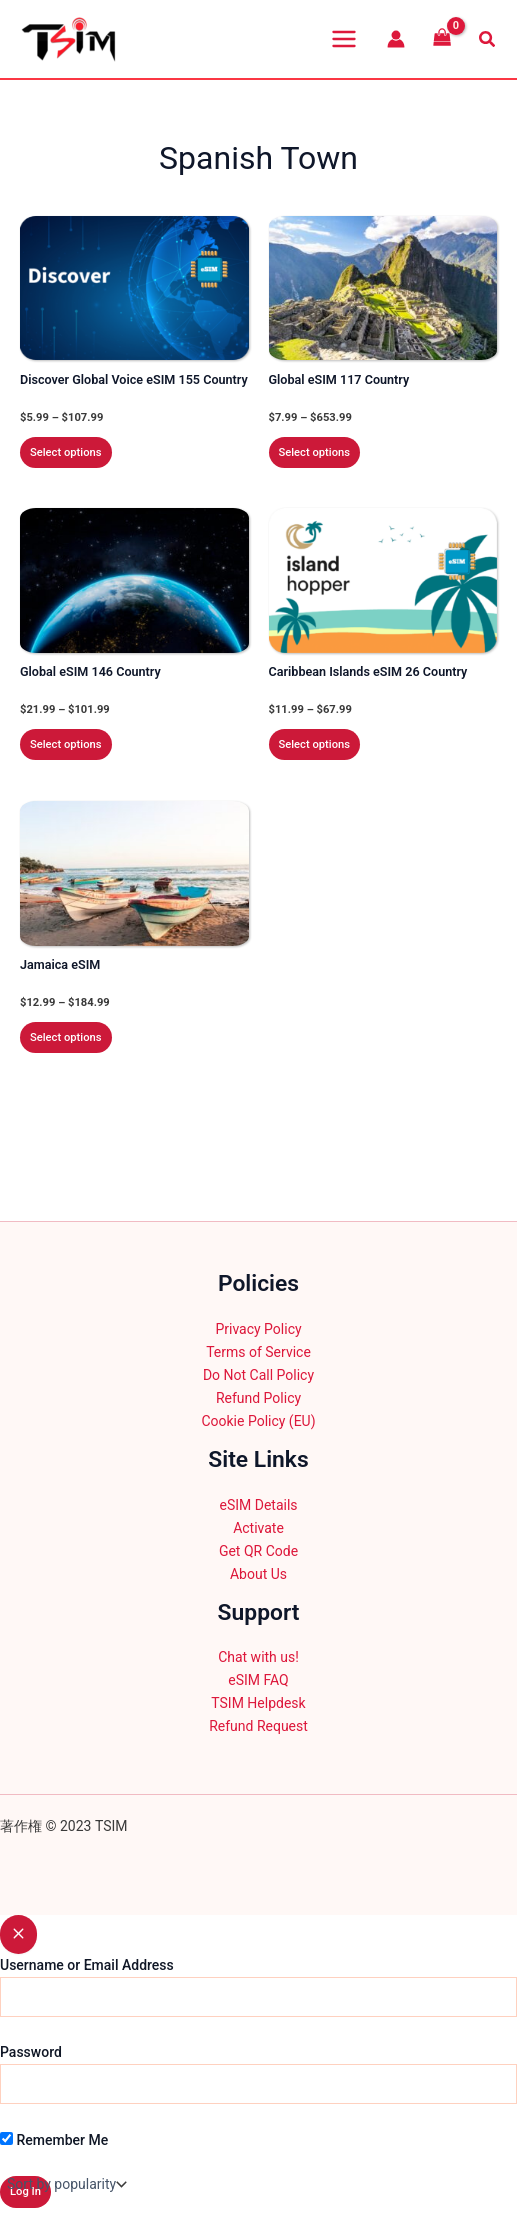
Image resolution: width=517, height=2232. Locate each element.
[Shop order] (65, 2184)
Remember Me (54, 2140)
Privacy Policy (258, 1329)
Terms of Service (258, 1352)
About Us (258, 1574)
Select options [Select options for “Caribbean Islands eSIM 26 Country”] (315, 744)
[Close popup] (18, 1934)
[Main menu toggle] (344, 39)
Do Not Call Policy (258, 1375)
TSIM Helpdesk (258, 1703)
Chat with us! (258, 1657)
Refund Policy (258, 1398)
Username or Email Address (87, 1965)
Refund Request (258, 1726)
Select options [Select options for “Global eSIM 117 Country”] (315, 452)
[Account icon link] (396, 39)
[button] (488, 39)
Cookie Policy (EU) (258, 1421)
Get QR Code (258, 1551)
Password (31, 2052)
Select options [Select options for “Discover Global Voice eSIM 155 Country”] (66, 452)
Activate (258, 1528)
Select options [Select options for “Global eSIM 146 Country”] (66, 744)
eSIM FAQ (258, 1680)
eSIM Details (258, 1505)
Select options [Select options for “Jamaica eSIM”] (66, 1037)
